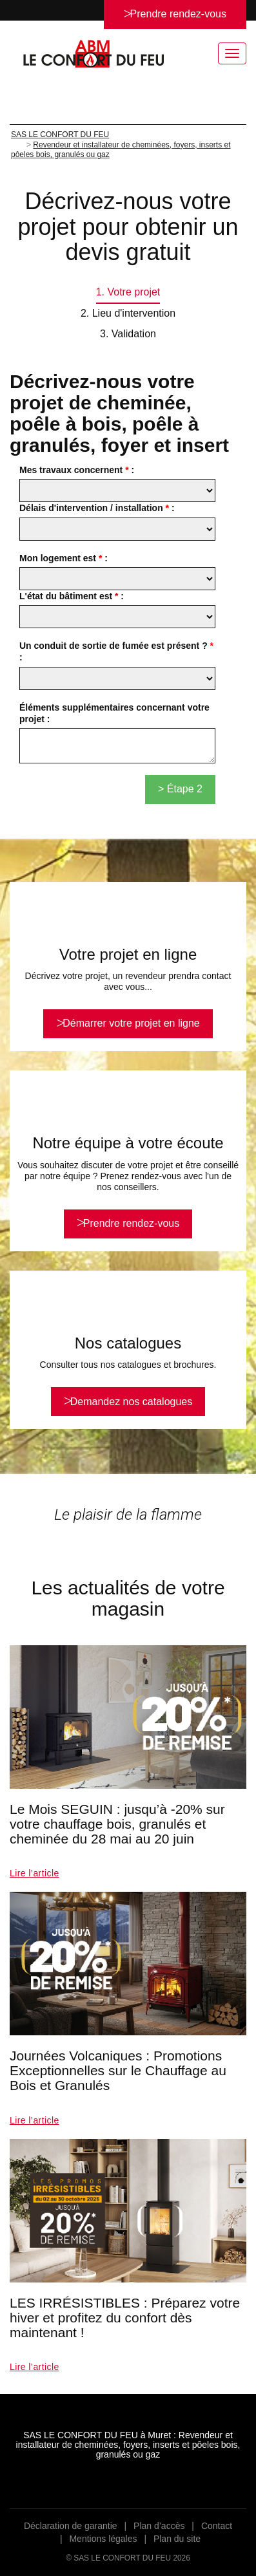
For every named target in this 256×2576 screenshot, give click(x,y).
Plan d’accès (158, 2526)
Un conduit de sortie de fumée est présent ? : (116, 651)
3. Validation (128, 333)
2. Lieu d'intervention (128, 313)
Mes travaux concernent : (76, 470)
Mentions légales (103, 2539)
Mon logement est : (63, 558)
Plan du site (177, 2539)
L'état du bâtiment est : (71, 596)
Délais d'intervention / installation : (97, 508)
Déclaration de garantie (70, 2526)
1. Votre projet (128, 291)
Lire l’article (34, 1873)
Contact (216, 2526)
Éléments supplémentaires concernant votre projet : (114, 713)
